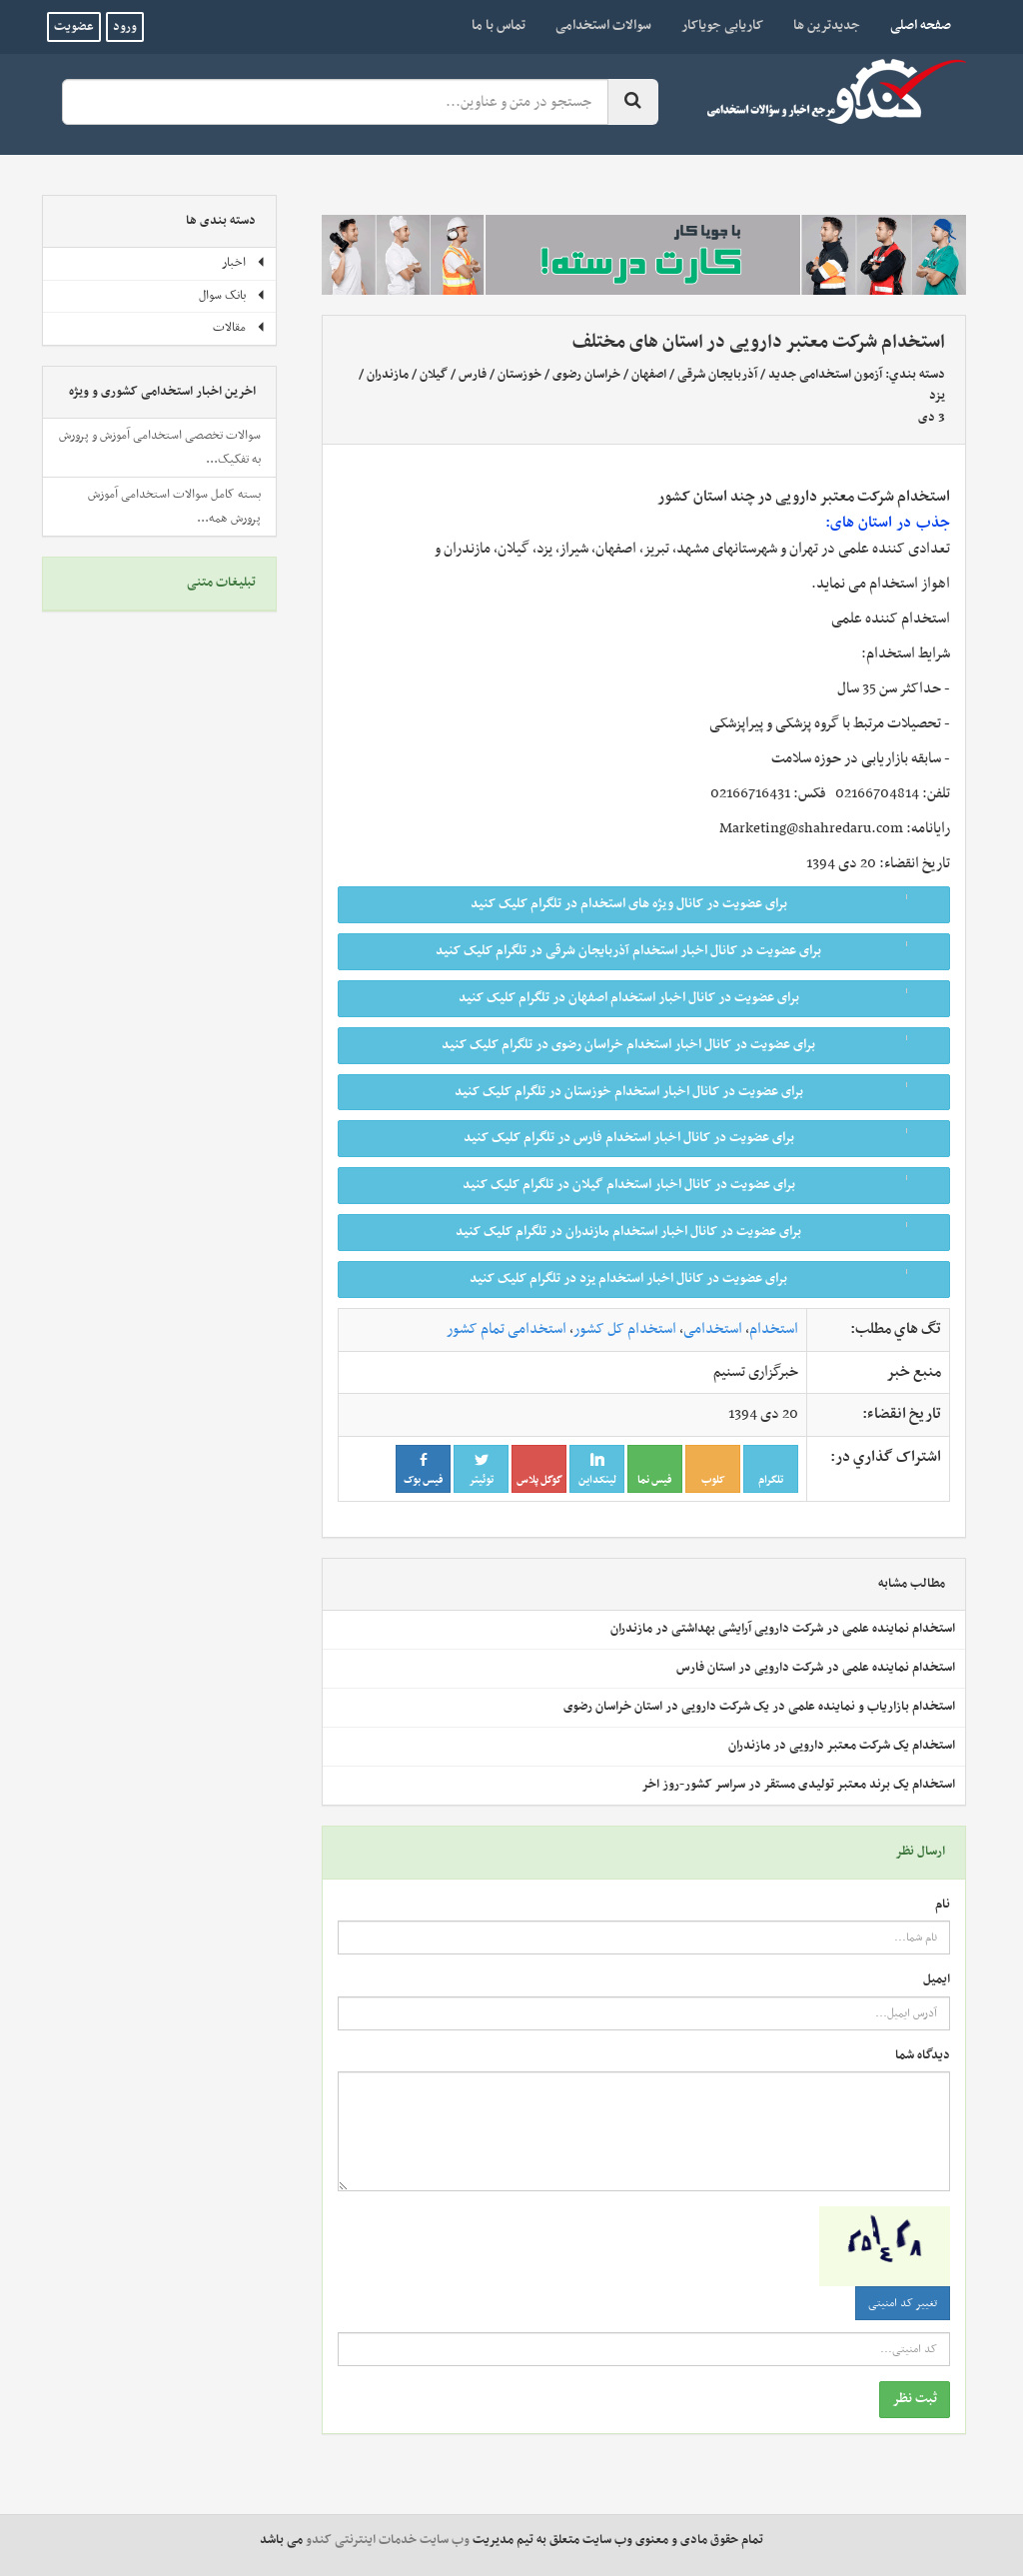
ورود (125, 27)
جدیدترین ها (826, 25)
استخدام (773, 1329)
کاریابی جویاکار (722, 25)
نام (942, 1905)
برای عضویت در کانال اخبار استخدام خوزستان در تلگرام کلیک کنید (696, 1091)
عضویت (74, 27)
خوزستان (519, 375)
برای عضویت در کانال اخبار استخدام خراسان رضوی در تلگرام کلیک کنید (689, 1044)
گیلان (434, 375)
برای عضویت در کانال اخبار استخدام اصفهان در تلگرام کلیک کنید (698, 997)
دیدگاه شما (922, 2055)
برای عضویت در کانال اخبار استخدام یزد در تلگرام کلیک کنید (703, 1278)
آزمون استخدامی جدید (825, 375)
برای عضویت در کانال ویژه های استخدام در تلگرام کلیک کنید (704, 903)
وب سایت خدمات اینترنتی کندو (388, 2540)
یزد (937, 396)
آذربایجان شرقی (717, 375)
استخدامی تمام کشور (506, 1329)
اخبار (244, 263)
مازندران (388, 375)
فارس (473, 375)
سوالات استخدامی (603, 25)
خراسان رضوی (584, 375)
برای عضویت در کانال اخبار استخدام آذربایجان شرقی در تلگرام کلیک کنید (686, 950)
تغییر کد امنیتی (902, 2303)
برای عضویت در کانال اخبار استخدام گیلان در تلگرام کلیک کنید (700, 1184)
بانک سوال (232, 296)
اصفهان (648, 375)
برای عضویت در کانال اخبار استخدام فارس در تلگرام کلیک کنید (700, 1137)
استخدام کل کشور (624, 1329)
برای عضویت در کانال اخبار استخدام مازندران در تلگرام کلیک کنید (696, 1231)
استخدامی (712, 1329)
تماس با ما (498, 25)
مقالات (239, 328)
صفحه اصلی (913, 25)
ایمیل (936, 1979)
